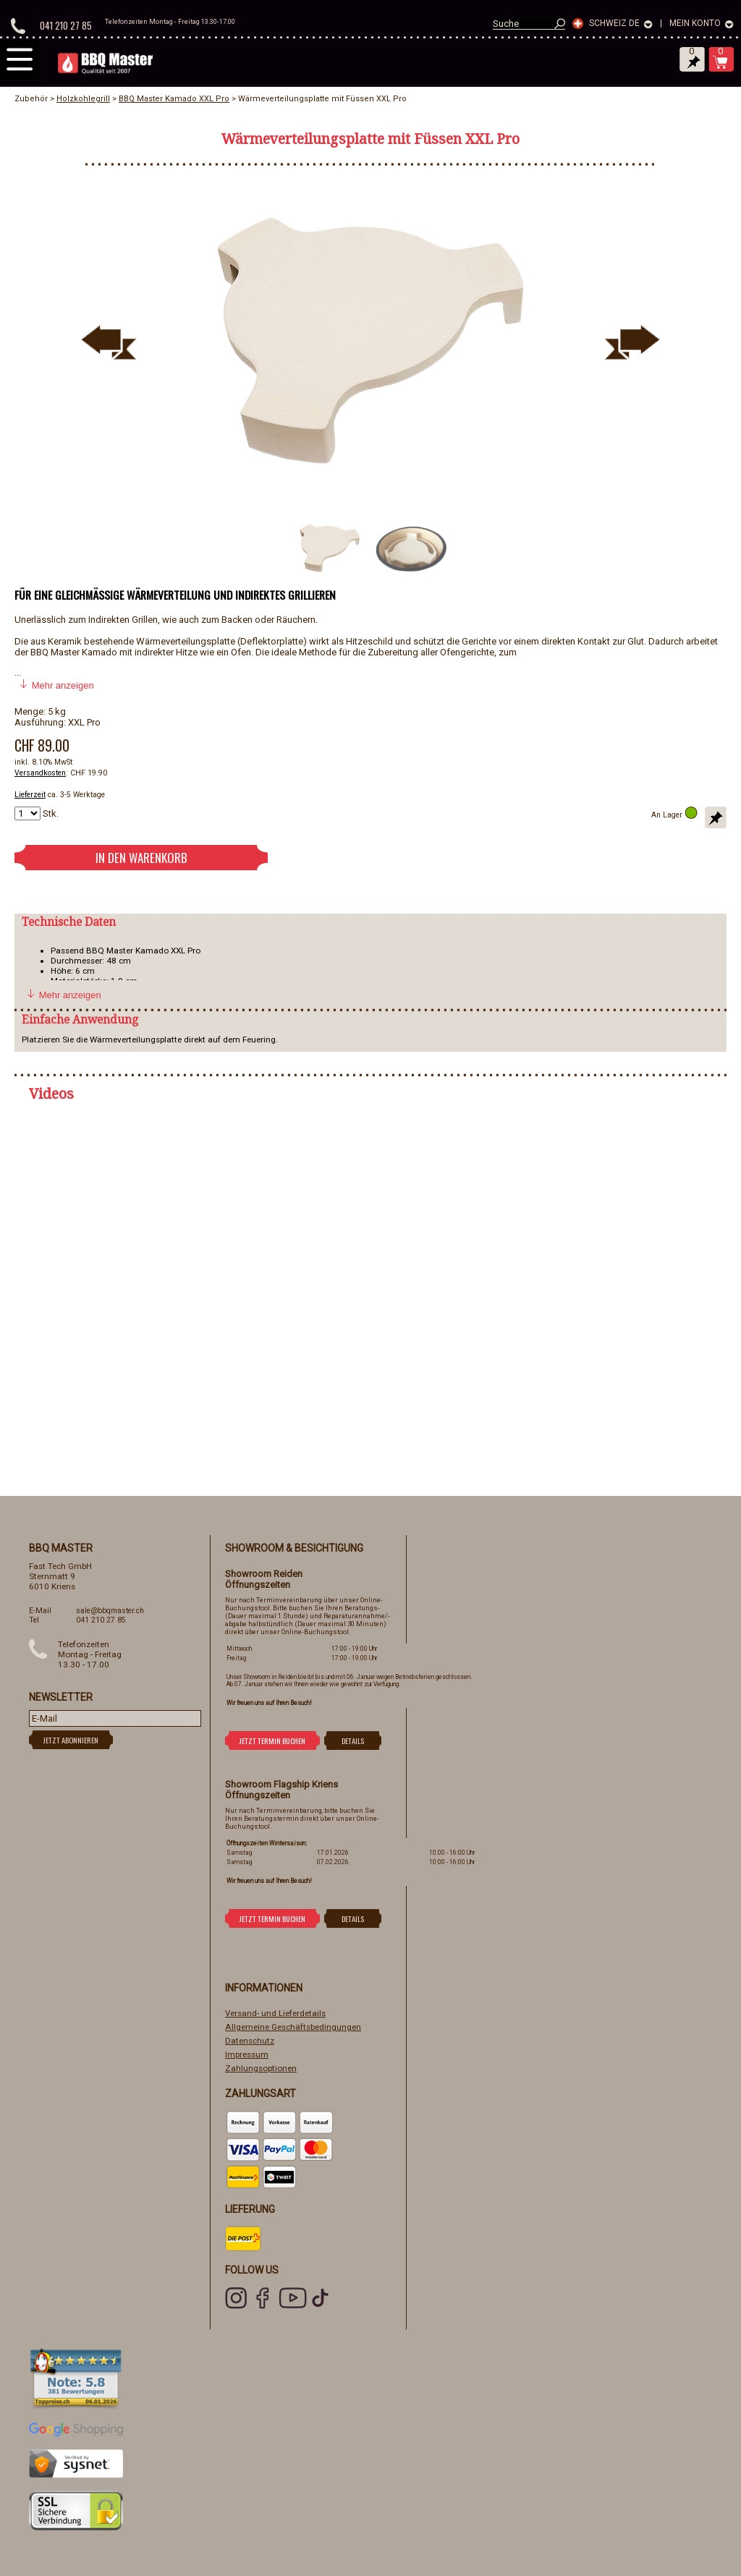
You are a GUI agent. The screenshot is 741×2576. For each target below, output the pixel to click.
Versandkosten (40, 773)
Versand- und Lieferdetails (275, 2013)
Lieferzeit (30, 794)
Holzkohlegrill (83, 98)
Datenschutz (249, 2041)
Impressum (246, 2054)
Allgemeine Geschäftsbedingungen (293, 2027)
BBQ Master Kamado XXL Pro (174, 98)
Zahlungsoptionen (261, 2068)
